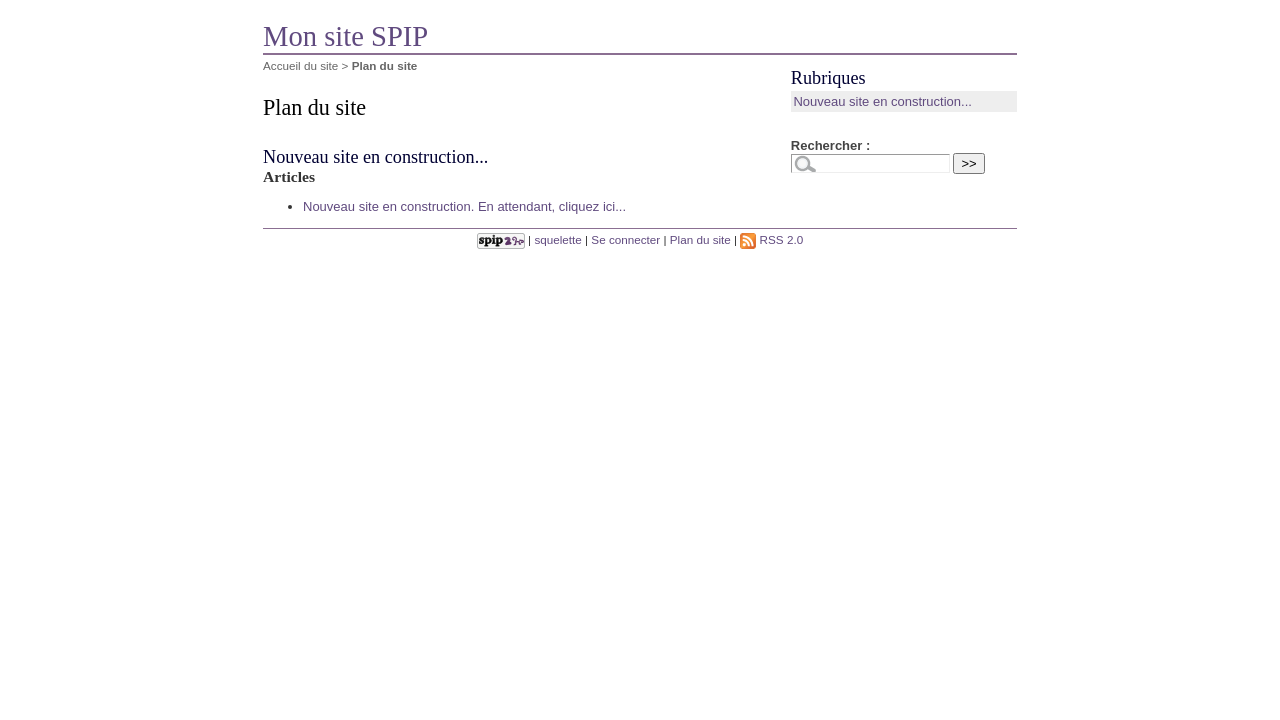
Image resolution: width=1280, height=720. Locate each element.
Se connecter (625, 239)
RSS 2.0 (771, 239)
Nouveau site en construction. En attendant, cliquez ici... (464, 206)
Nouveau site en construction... (375, 157)
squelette (557, 239)
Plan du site (700, 239)
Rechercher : (830, 145)
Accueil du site (300, 65)
